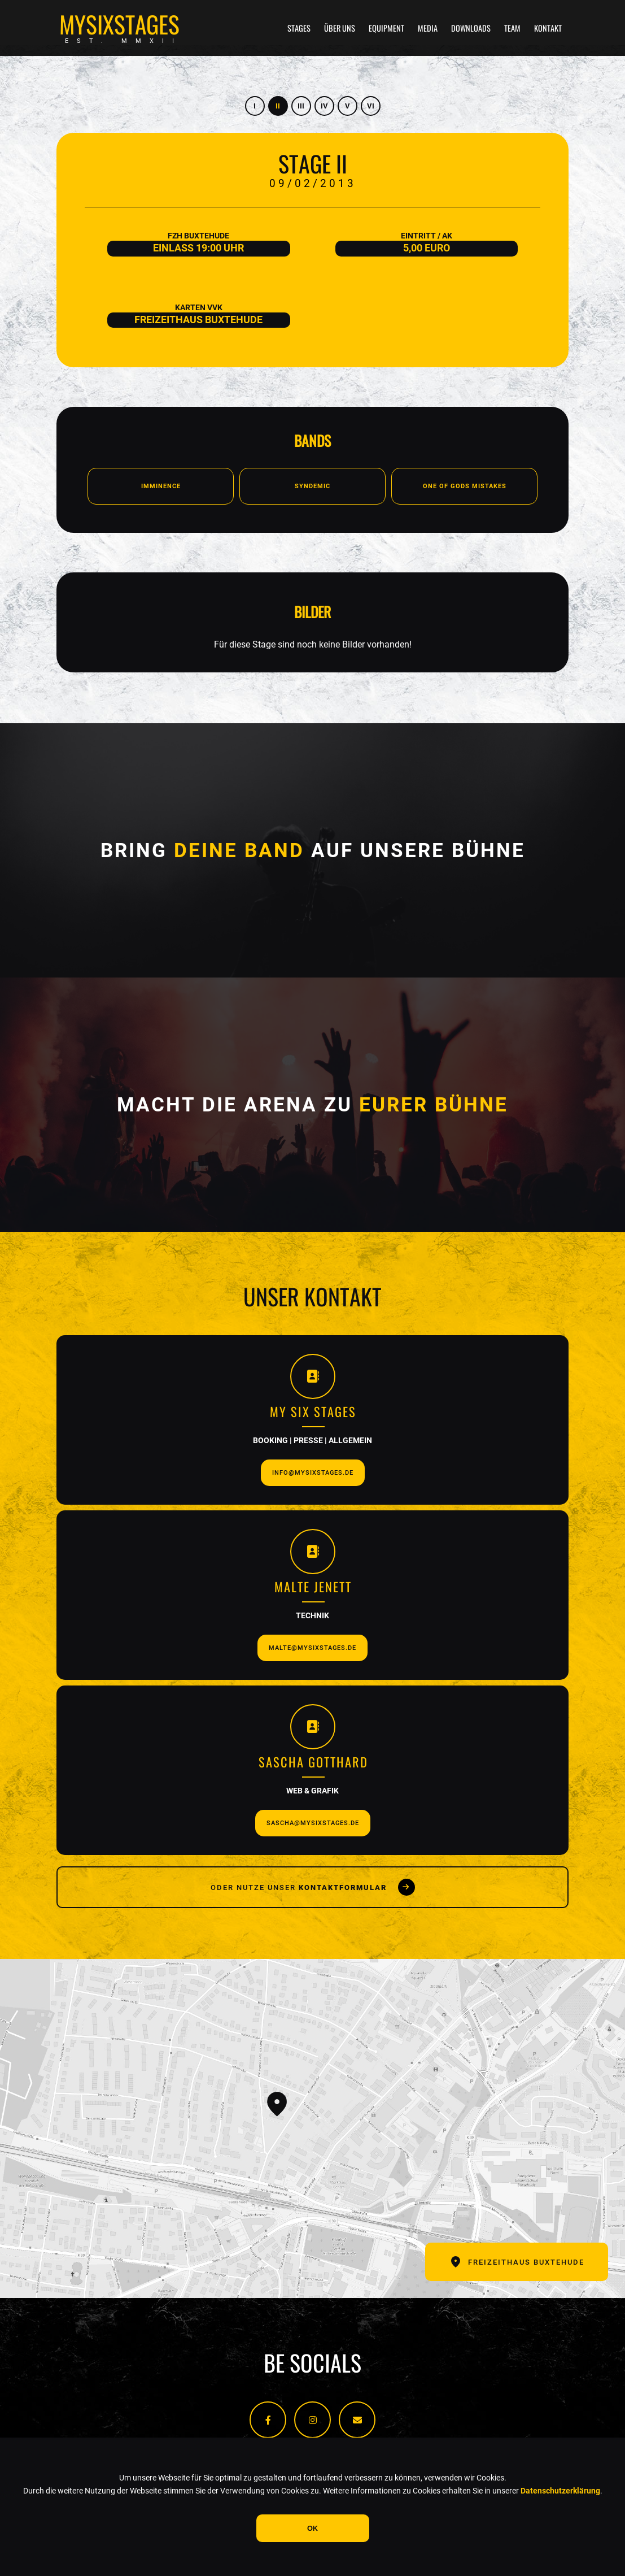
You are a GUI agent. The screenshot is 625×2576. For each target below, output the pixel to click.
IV (324, 106)
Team (512, 28)
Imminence (161, 486)
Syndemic (312, 486)
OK (312, 2528)
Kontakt (548, 28)
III (301, 106)
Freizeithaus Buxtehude (516, 2262)
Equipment (386, 28)
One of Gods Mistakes (464, 486)
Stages (299, 28)
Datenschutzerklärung (560, 2491)
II (278, 106)
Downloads (471, 28)
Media (428, 28)
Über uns (339, 28)
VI (370, 106)
